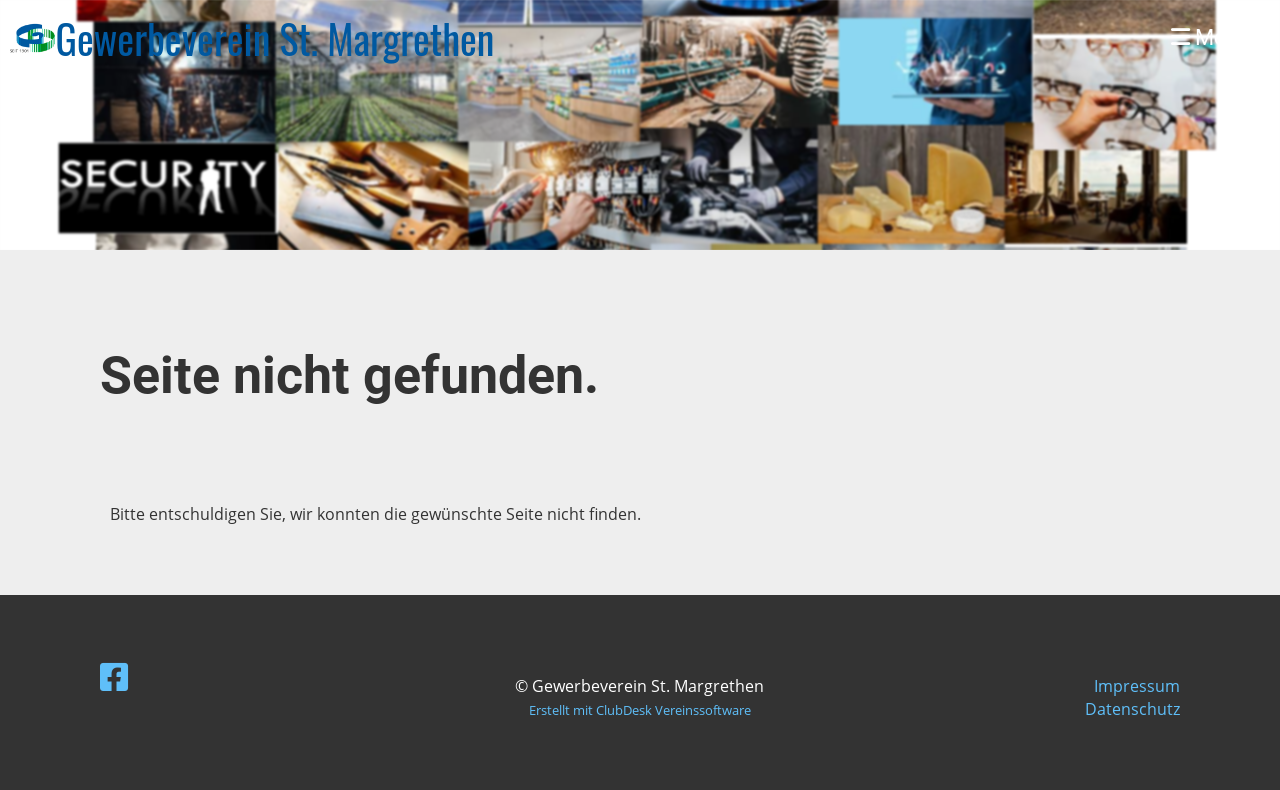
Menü (1210, 37)
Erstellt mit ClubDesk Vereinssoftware (640, 710)
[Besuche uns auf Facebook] (114, 676)
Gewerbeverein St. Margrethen (275, 38)
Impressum (1137, 686)
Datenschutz (1132, 709)
